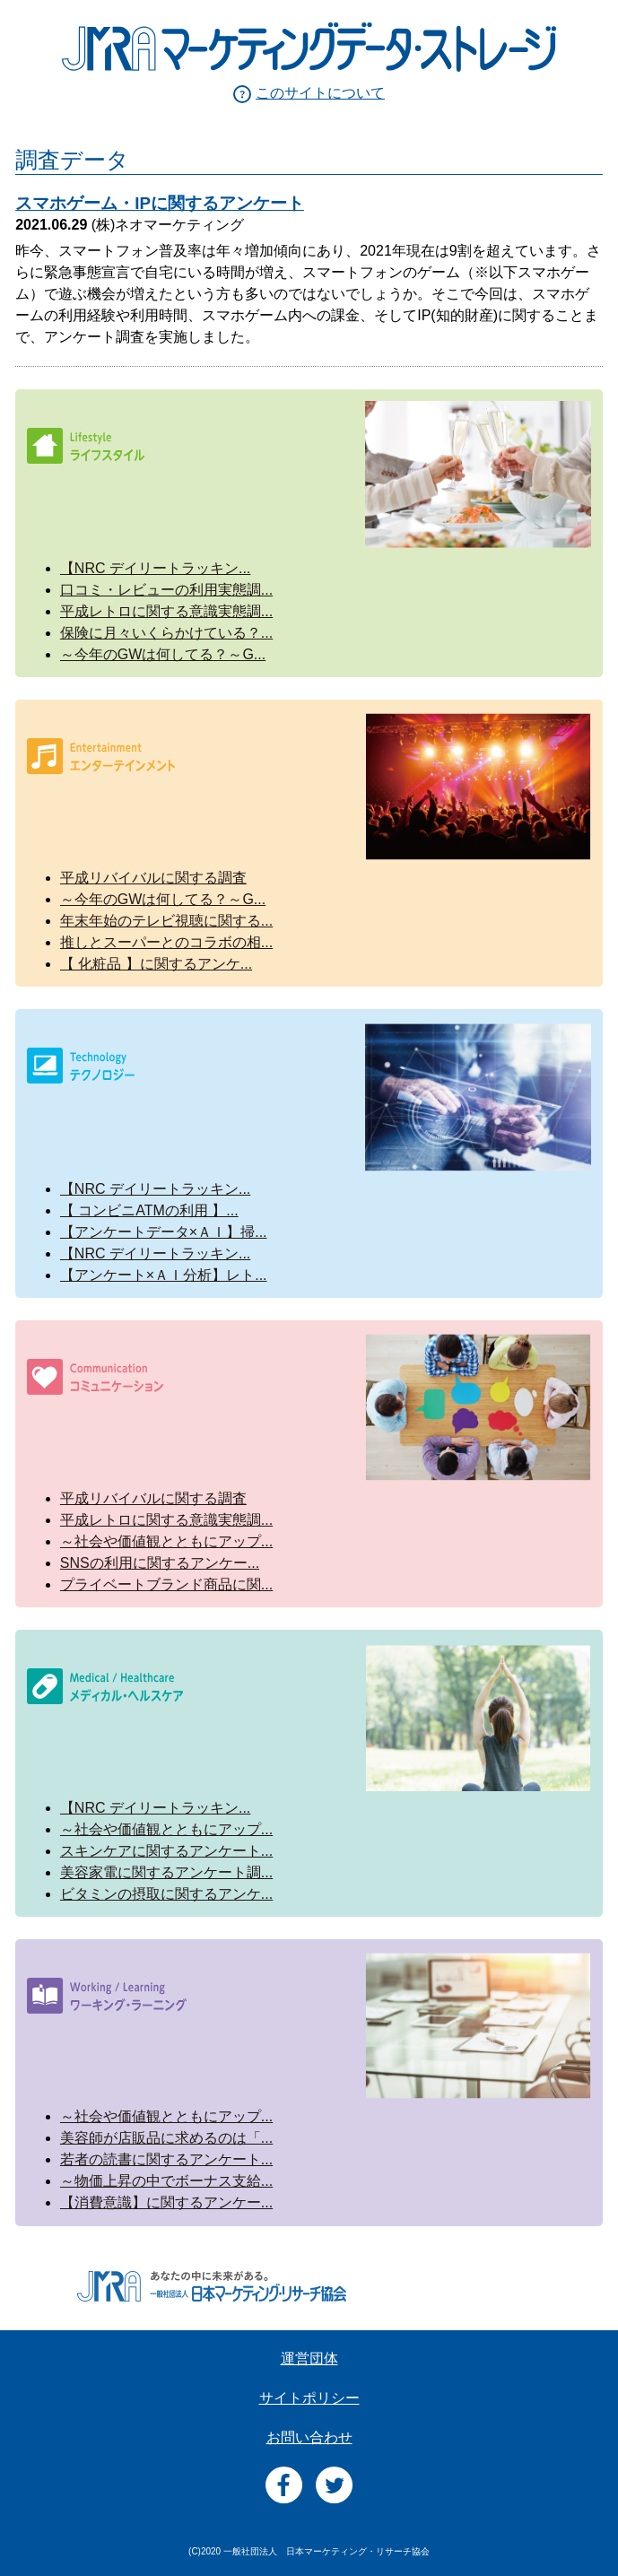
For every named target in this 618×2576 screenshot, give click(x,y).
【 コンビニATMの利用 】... (149, 1210)
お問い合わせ (309, 2437)
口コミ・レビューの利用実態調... (166, 589)
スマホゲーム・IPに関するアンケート (159, 203)
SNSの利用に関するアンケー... (159, 1563)
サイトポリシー (309, 2398)
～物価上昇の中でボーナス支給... (166, 2181)
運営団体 (309, 2358)
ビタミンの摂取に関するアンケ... (166, 1894)
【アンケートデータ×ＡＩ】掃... (163, 1232)
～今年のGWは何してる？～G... (162, 654)
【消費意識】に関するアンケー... (166, 2202)
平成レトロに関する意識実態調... (166, 611)
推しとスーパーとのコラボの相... (166, 942)
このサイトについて (320, 92)
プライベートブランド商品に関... (166, 1584)
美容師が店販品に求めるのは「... (166, 2137)
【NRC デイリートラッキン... (155, 568)
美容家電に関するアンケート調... (166, 1872)
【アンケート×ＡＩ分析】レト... (163, 1275)
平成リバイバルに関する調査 (153, 877)
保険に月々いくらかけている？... (166, 632)
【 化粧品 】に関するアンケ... (156, 963)
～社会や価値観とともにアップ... (166, 1541)
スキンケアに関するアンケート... (166, 1850)
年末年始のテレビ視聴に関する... (166, 920)
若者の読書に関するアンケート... (166, 2159)
